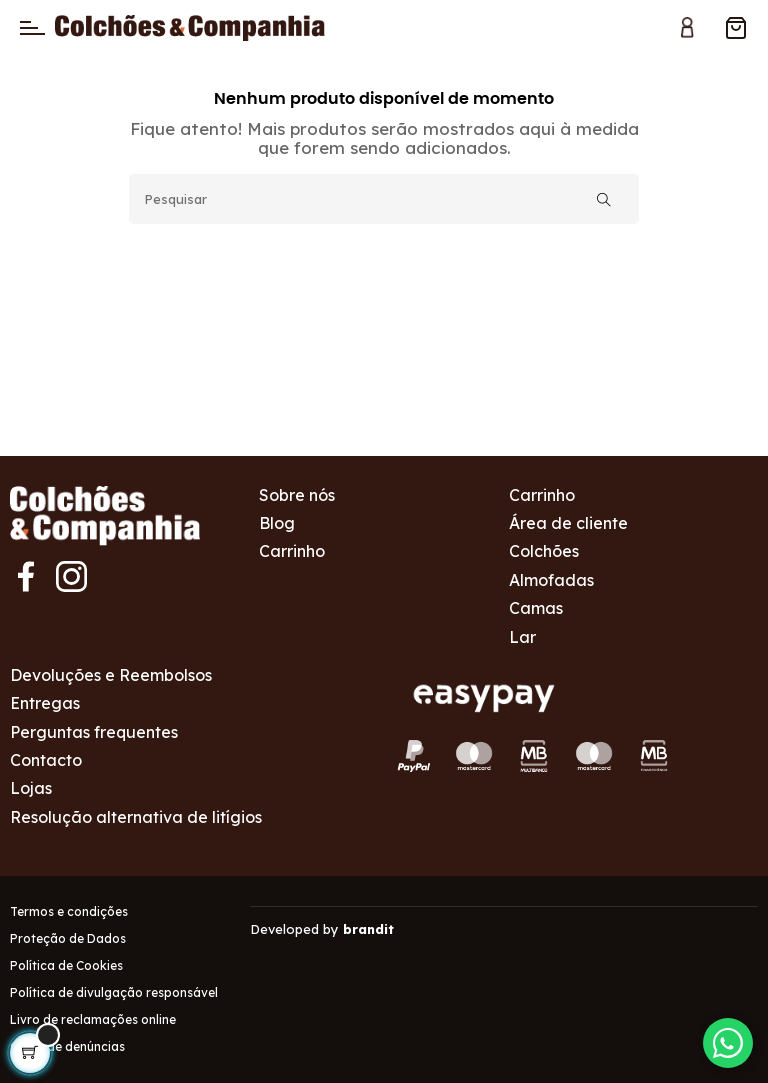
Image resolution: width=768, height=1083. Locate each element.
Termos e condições (69, 911)
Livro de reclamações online (93, 1019)
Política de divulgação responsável (114, 992)
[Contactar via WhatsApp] (728, 1043)
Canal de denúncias (67, 1046)
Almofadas (551, 580)
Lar (522, 637)
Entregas (45, 703)
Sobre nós (297, 495)
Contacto (46, 760)
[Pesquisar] (384, 199)
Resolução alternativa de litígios (136, 817)
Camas (536, 608)
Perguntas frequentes (94, 732)
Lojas (31, 788)
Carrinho (292, 551)
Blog (277, 523)
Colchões (544, 551)
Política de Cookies (66, 965)
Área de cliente (568, 523)
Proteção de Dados (68, 938)
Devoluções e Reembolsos (111, 675)
